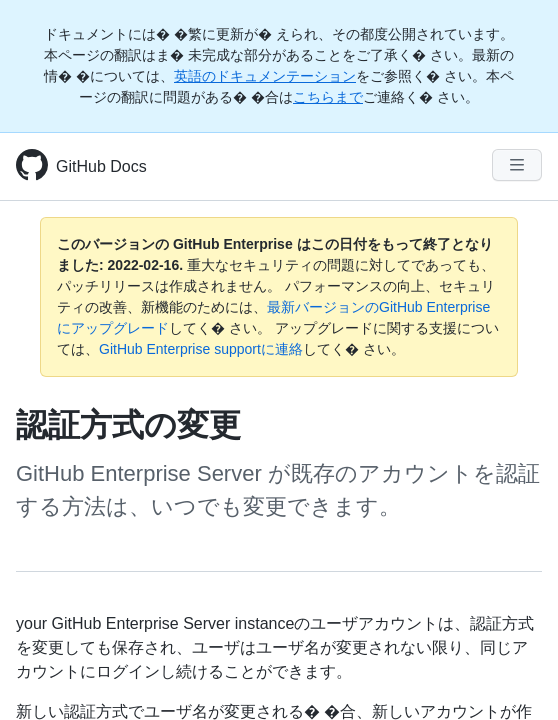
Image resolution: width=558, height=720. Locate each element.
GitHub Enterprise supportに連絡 (201, 349)
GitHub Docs (101, 166)
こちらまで (328, 97)
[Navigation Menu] (517, 165)
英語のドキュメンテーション (265, 76)
